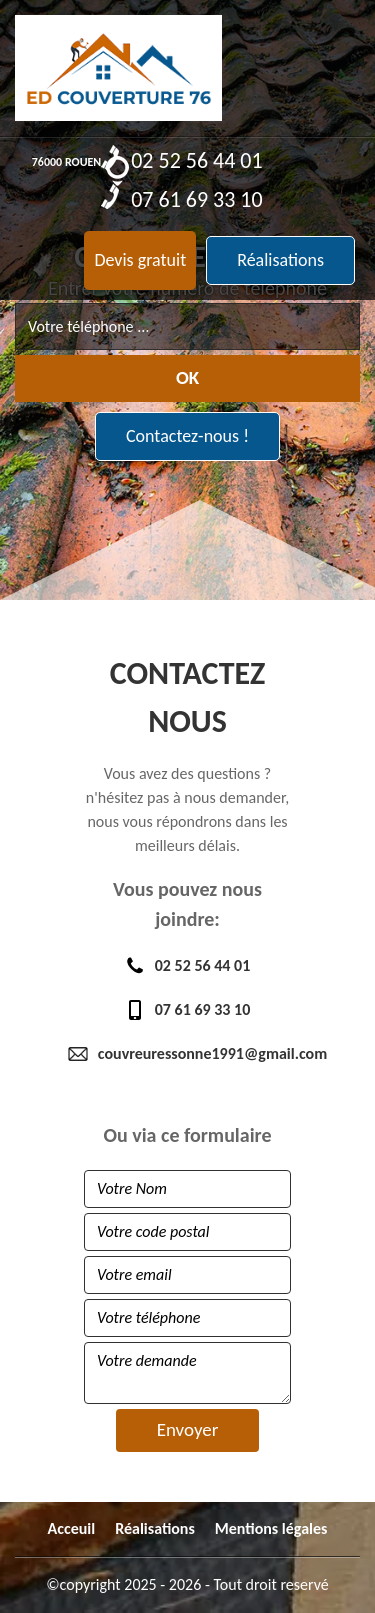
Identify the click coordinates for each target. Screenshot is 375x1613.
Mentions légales (271, 1528)
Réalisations (280, 260)
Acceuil (72, 1528)
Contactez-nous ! (187, 436)
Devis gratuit (140, 260)
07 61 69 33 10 (181, 198)
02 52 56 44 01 (181, 159)
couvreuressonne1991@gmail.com (187, 1054)
